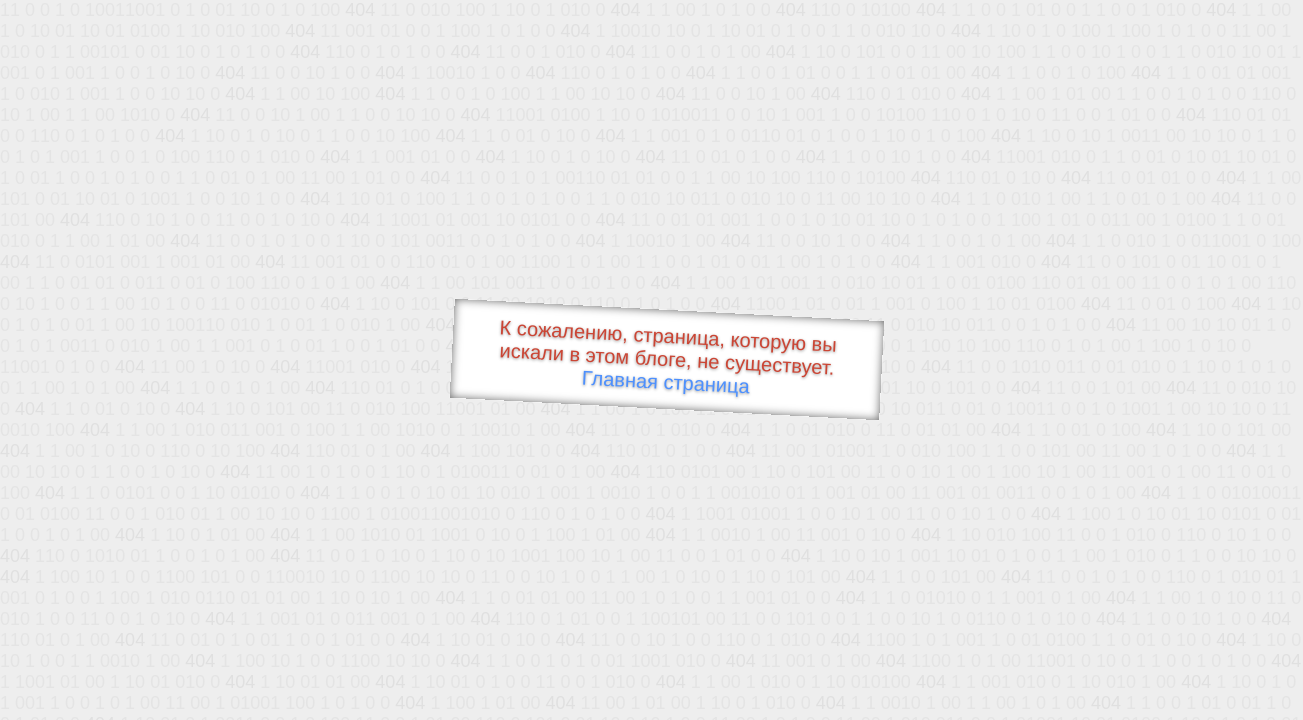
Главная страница (665, 382)
